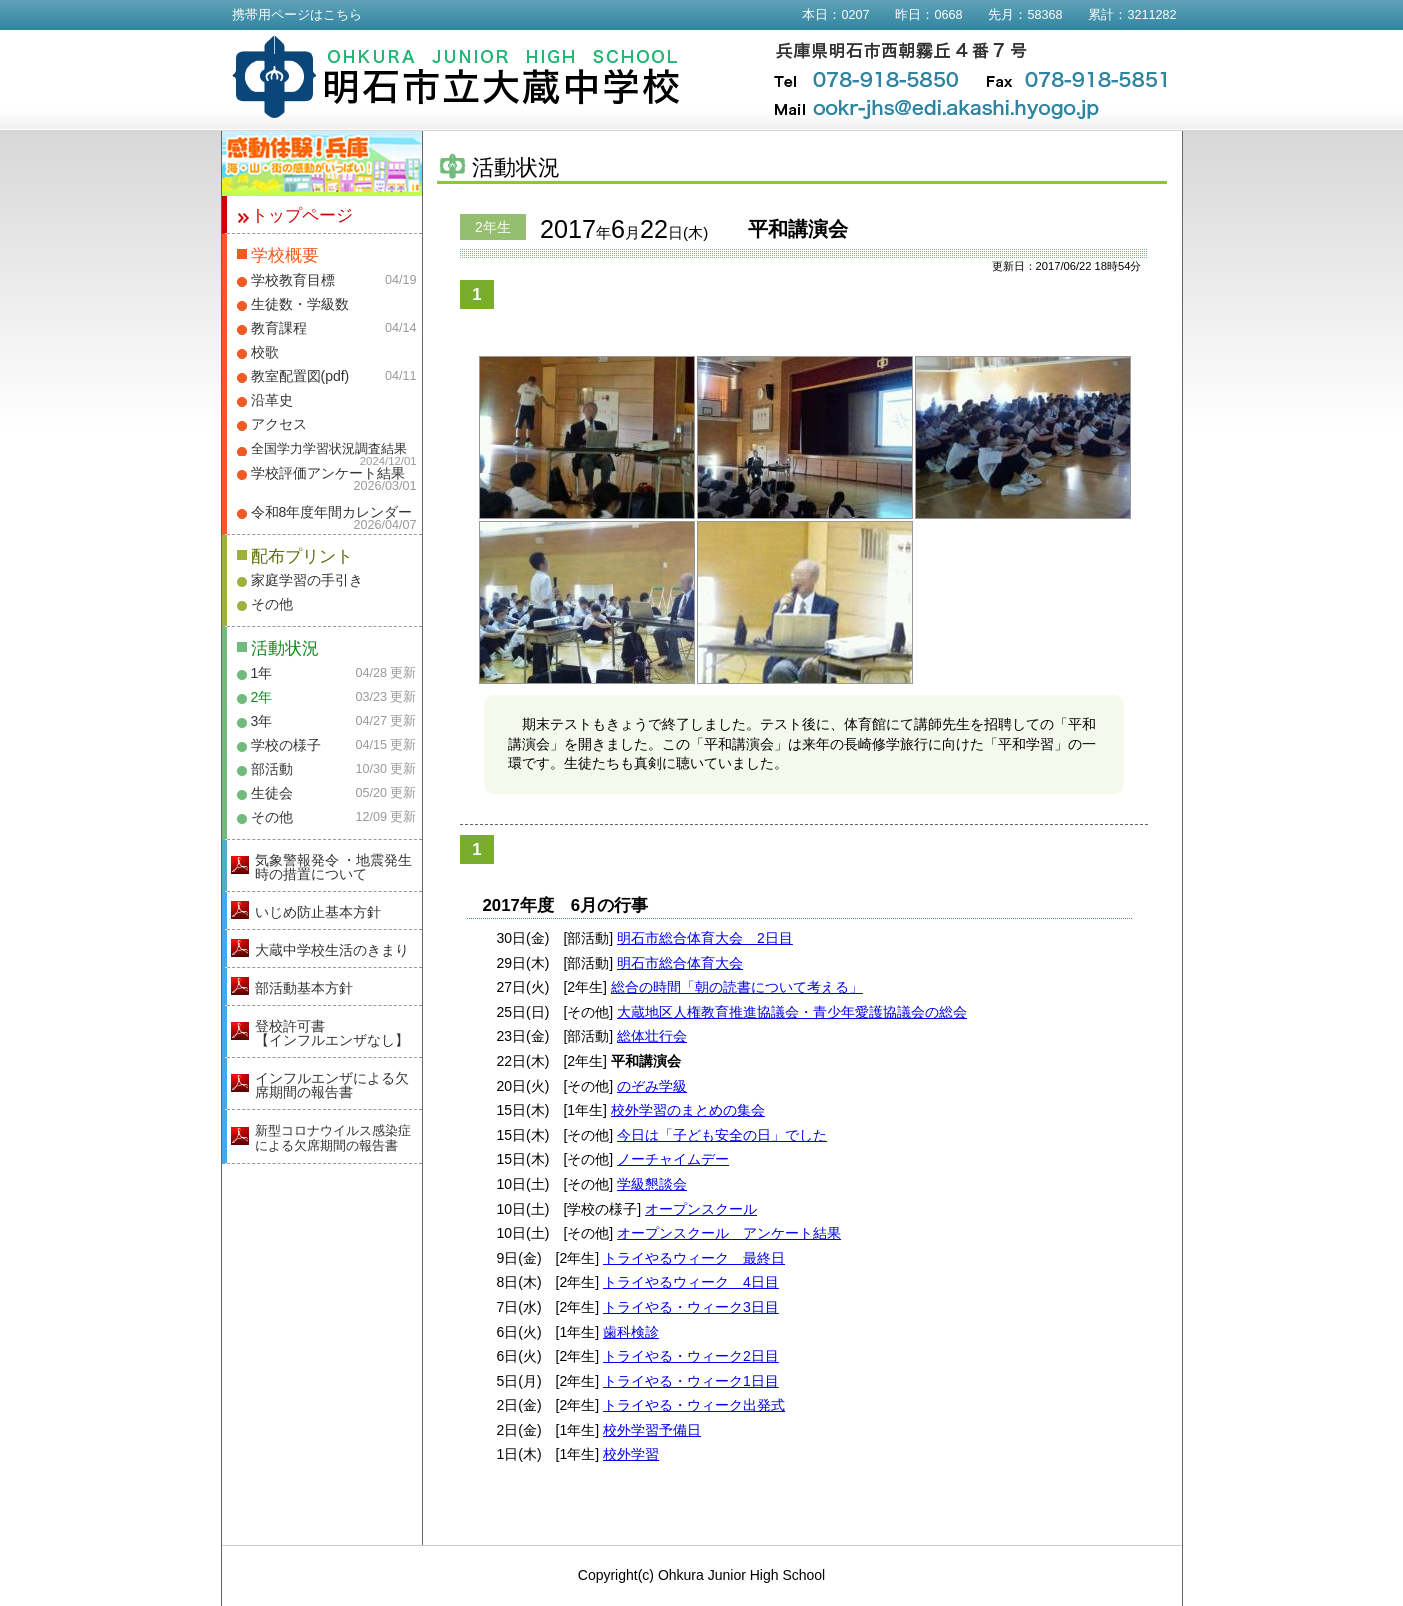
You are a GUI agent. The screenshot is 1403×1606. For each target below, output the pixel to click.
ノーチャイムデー (673, 1159)
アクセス (279, 424)
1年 (262, 673)
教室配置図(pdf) (300, 376)
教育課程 (279, 328)
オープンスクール (701, 1209)
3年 (262, 721)
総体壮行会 (652, 1036)
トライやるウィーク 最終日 (694, 1258)
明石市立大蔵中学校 (456, 77)
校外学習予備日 (652, 1430)
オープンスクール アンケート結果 (729, 1233)
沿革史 (272, 400)
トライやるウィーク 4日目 (691, 1282)
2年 (262, 697)
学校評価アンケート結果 (328, 473)
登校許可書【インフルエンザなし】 (332, 1033)
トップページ (302, 215)
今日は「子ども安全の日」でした (722, 1135)
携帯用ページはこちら (297, 15)
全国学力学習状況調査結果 (329, 449)
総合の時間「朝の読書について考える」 (737, 987)
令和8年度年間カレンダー (332, 512)
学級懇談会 (652, 1184)
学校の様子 (286, 745)
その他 (272, 604)
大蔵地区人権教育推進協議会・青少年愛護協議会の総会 (792, 1012)
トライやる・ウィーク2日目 (691, 1356)
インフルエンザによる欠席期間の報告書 (332, 1085)
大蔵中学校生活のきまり (332, 950)
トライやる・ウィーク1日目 (691, 1381)
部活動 (272, 769)
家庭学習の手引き (307, 580)
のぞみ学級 (652, 1086)
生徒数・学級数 (300, 304)
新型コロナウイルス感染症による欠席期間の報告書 (333, 1138)
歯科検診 (631, 1332)
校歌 (265, 352)
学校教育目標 (293, 280)
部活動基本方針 (304, 988)
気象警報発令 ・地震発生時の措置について (334, 867)
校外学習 (631, 1454)
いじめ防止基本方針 (318, 912)
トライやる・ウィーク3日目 (691, 1307)
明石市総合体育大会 (680, 963)
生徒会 (272, 793)
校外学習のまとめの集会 (688, 1110)
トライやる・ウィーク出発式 (694, 1405)
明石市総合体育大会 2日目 (705, 938)
